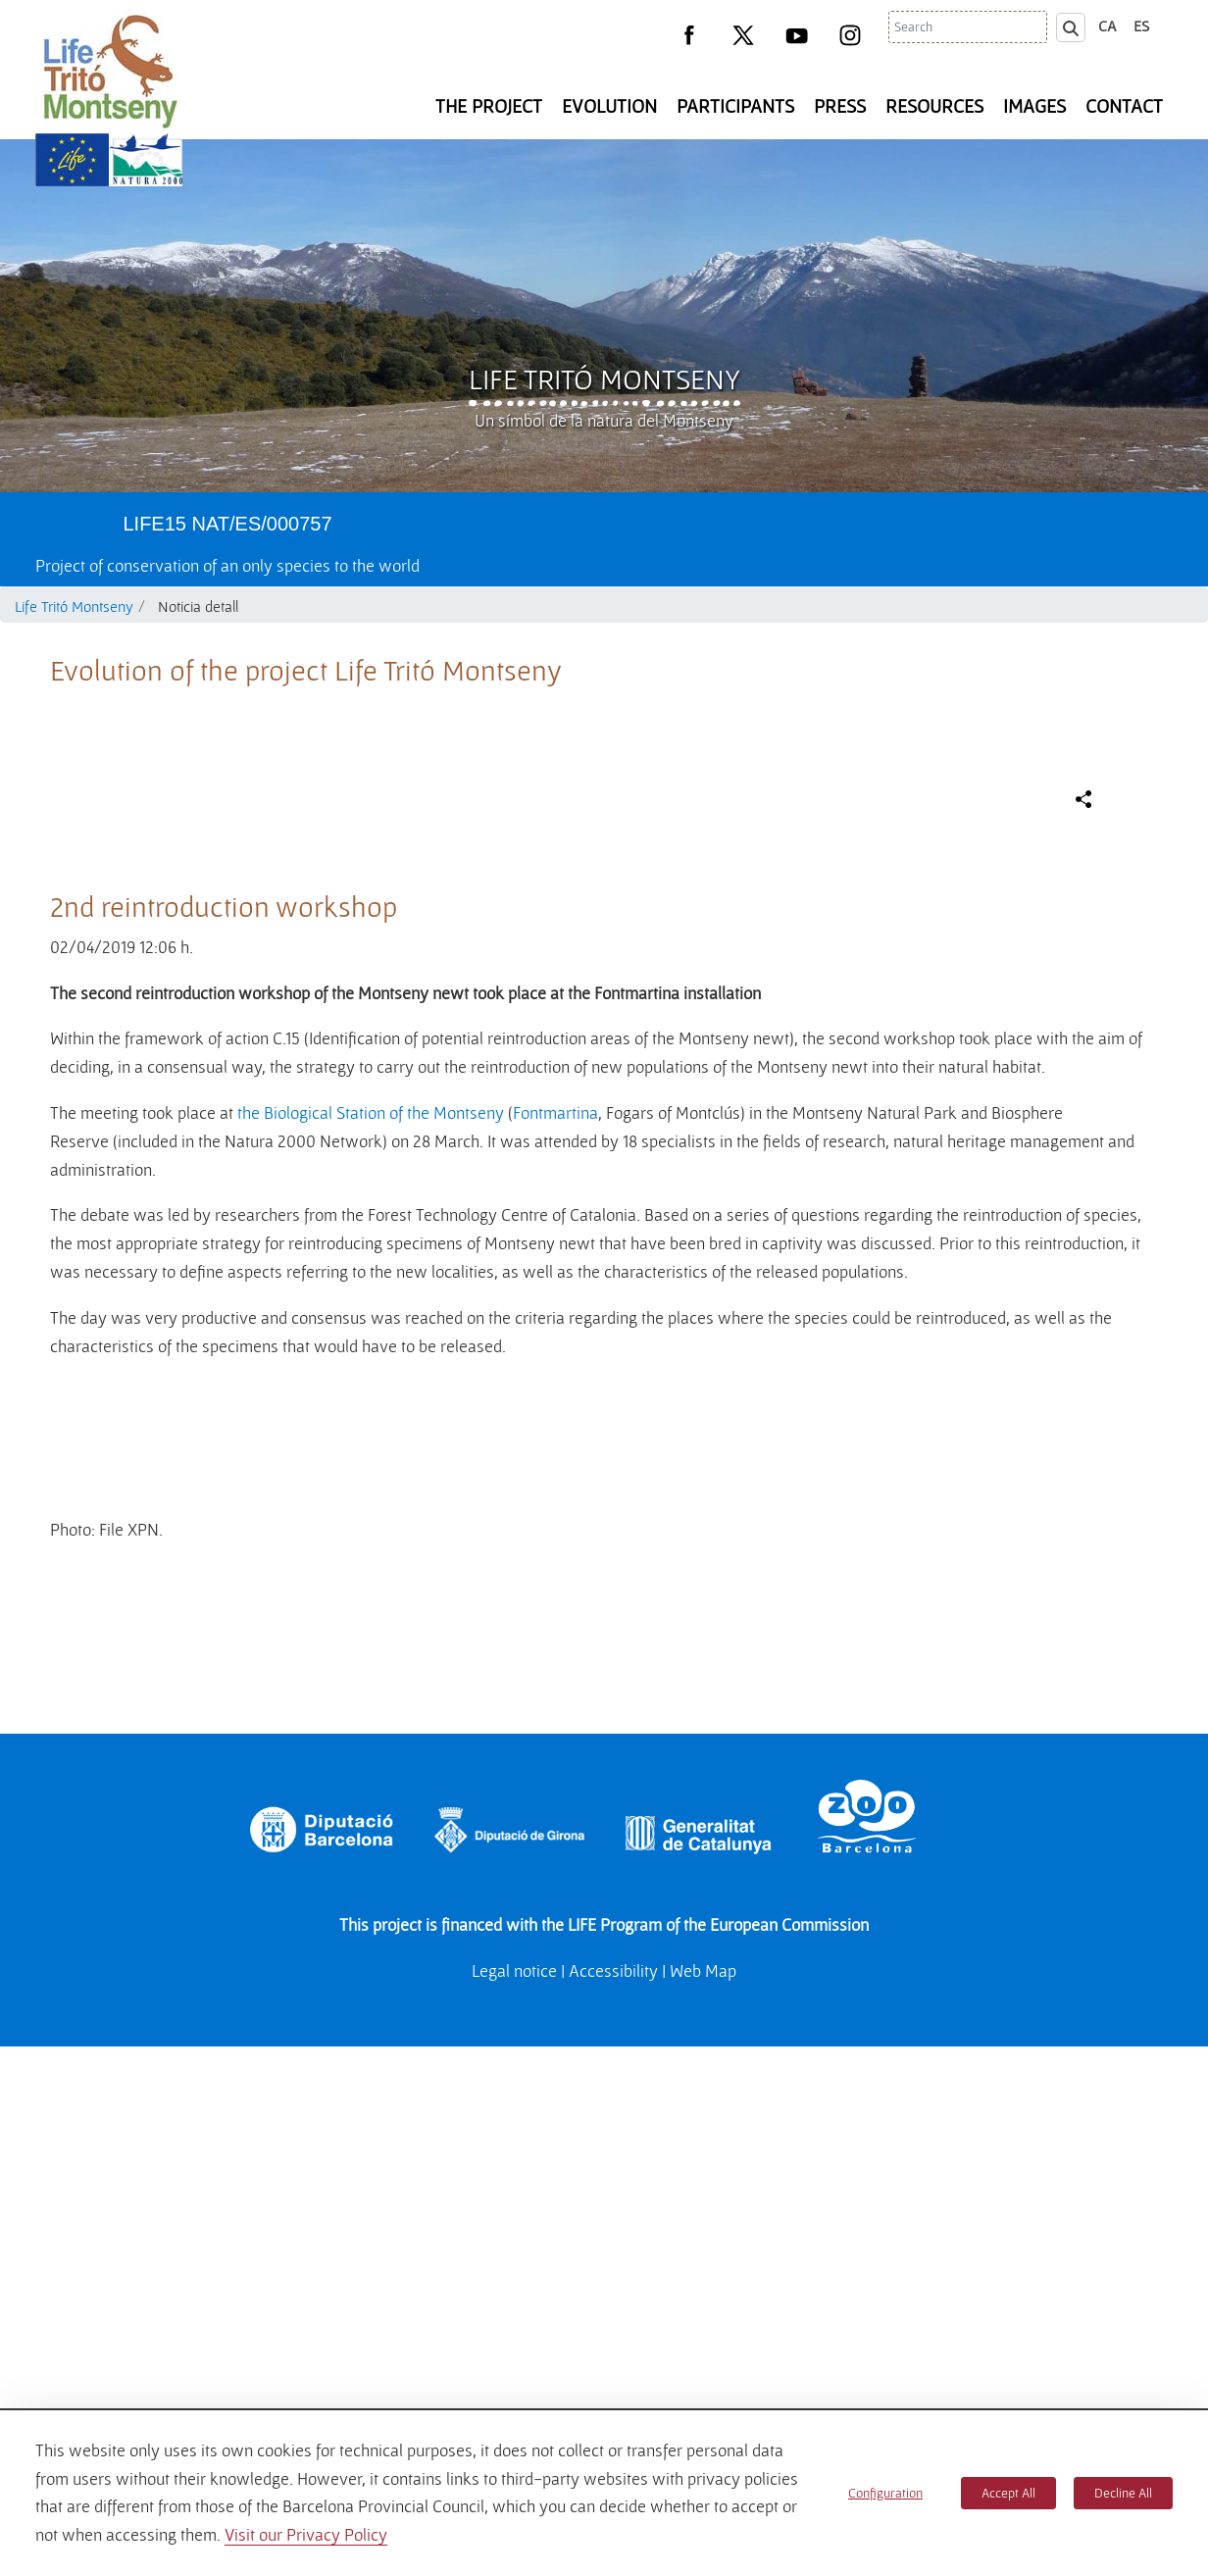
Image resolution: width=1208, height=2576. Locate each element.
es (1141, 25)
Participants (735, 106)
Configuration (885, 2492)
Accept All (1008, 2492)
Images (1034, 106)
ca (1107, 25)
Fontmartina (555, 1527)
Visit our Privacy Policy (306, 2534)
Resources (934, 106)
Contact (1124, 106)
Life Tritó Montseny (604, 378)
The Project (488, 106)
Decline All (1123, 2492)
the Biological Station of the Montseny (370, 1527)
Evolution (609, 106)
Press (840, 106)
